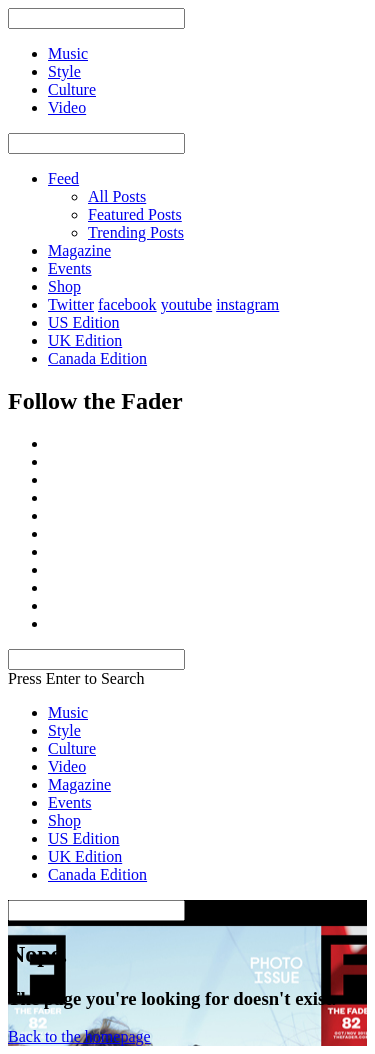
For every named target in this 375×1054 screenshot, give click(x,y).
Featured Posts (135, 214)
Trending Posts (136, 232)
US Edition (84, 322)
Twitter (71, 304)
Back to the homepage (79, 1036)
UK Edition (85, 340)
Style (64, 730)
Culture (72, 748)
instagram (247, 304)
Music (68, 712)
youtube (187, 304)
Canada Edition (97, 358)
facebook (127, 304)
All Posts (117, 196)
